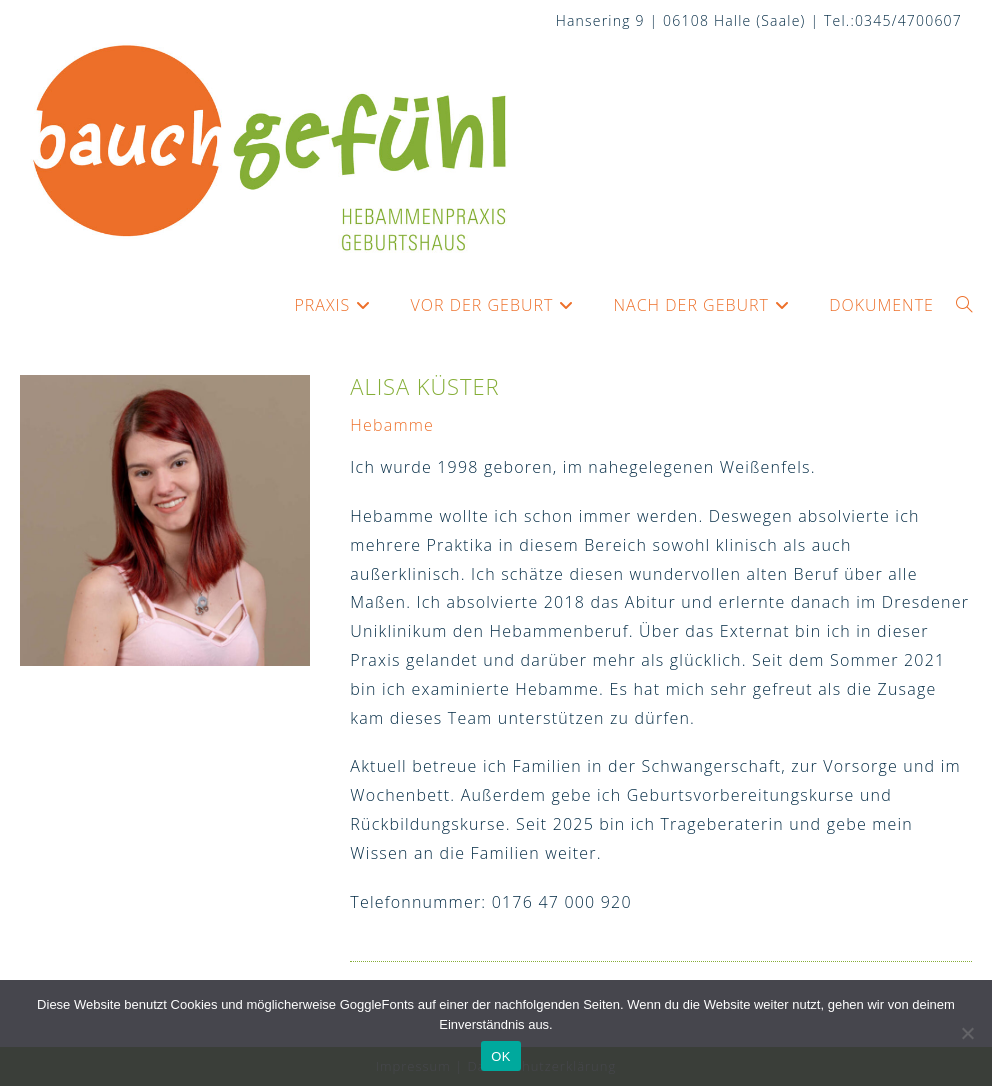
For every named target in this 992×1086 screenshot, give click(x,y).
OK (500, 1056)
